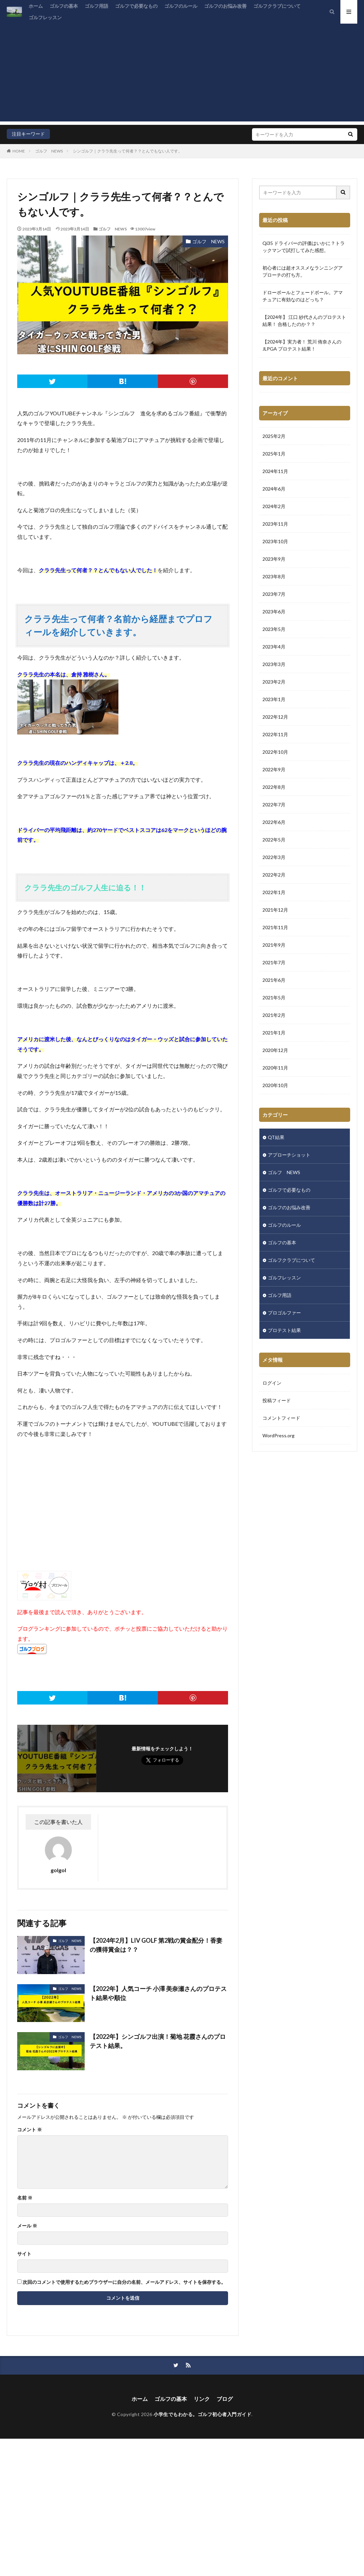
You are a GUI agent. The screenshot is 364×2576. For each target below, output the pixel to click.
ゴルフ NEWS (49, 151)
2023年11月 (275, 524)
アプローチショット (289, 1155)
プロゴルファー (284, 1312)
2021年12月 (275, 910)
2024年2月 (273, 506)
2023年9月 (273, 559)
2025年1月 (273, 453)
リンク (202, 2398)
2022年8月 (273, 787)
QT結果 (276, 1137)
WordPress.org (278, 1435)
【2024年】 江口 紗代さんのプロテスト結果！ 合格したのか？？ (304, 320)
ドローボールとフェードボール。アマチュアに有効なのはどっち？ (302, 295)
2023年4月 (273, 646)
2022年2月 (273, 875)
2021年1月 (273, 1032)
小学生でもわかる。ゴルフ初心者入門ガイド (202, 2414)
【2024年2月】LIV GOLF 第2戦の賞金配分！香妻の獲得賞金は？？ (156, 1945)
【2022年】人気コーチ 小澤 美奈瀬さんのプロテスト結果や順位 (158, 1993)
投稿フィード (276, 1400)
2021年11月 (275, 927)
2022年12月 (275, 717)
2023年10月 (275, 541)
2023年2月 (273, 682)
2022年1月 (273, 892)
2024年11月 (275, 471)
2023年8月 (273, 576)
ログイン (271, 1383)
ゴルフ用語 (96, 6)
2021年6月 (273, 980)
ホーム (36, 6)
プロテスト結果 (284, 1330)
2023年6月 (273, 611)
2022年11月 (275, 734)
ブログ (225, 2398)
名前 (24, 2197)
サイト (24, 2253)
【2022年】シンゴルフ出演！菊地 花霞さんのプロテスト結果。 (158, 2041)
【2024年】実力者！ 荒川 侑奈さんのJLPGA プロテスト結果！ (301, 345)
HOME (18, 151)
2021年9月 (273, 945)
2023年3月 (273, 664)
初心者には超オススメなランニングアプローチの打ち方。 (302, 271)
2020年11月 (275, 1068)
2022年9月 (273, 769)
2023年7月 (273, 594)
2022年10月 (275, 752)
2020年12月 (275, 1050)
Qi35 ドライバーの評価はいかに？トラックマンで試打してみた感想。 (303, 246)
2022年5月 (273, 839)
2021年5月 (273, 997)
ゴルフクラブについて (277, 6)
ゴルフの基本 (64, 6)
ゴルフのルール (180, 6)
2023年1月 (273, 699)
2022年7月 (273, 804)
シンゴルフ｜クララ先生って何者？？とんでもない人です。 (127, 151)
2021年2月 (273, 1015)
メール (27, 2225)
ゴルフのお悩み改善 (225, 6)
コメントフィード (281, 1418)
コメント (29, 2129)
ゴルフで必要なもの (136, 6)
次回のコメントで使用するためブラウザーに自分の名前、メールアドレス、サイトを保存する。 (124, 2282)
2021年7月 (273, 962)
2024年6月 (273, 489)
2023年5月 (273, 629)
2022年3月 (273, 857)
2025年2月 (273, 436)
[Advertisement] (182, 74)
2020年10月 (275, 1085)
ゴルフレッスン (45, 17)
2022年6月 (273, 822)
